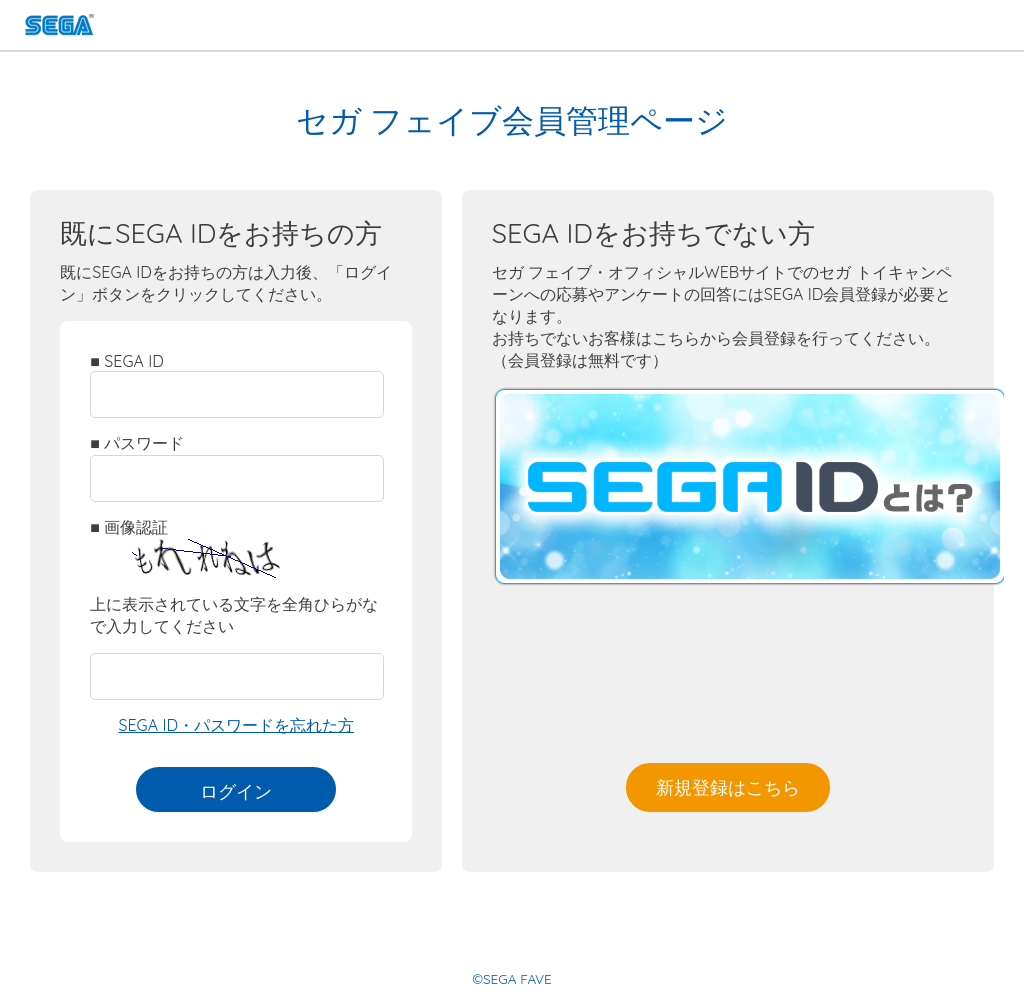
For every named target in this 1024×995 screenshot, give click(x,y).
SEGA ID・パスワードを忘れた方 (236, 725)
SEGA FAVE (59, 27)
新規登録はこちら (728, 787)
